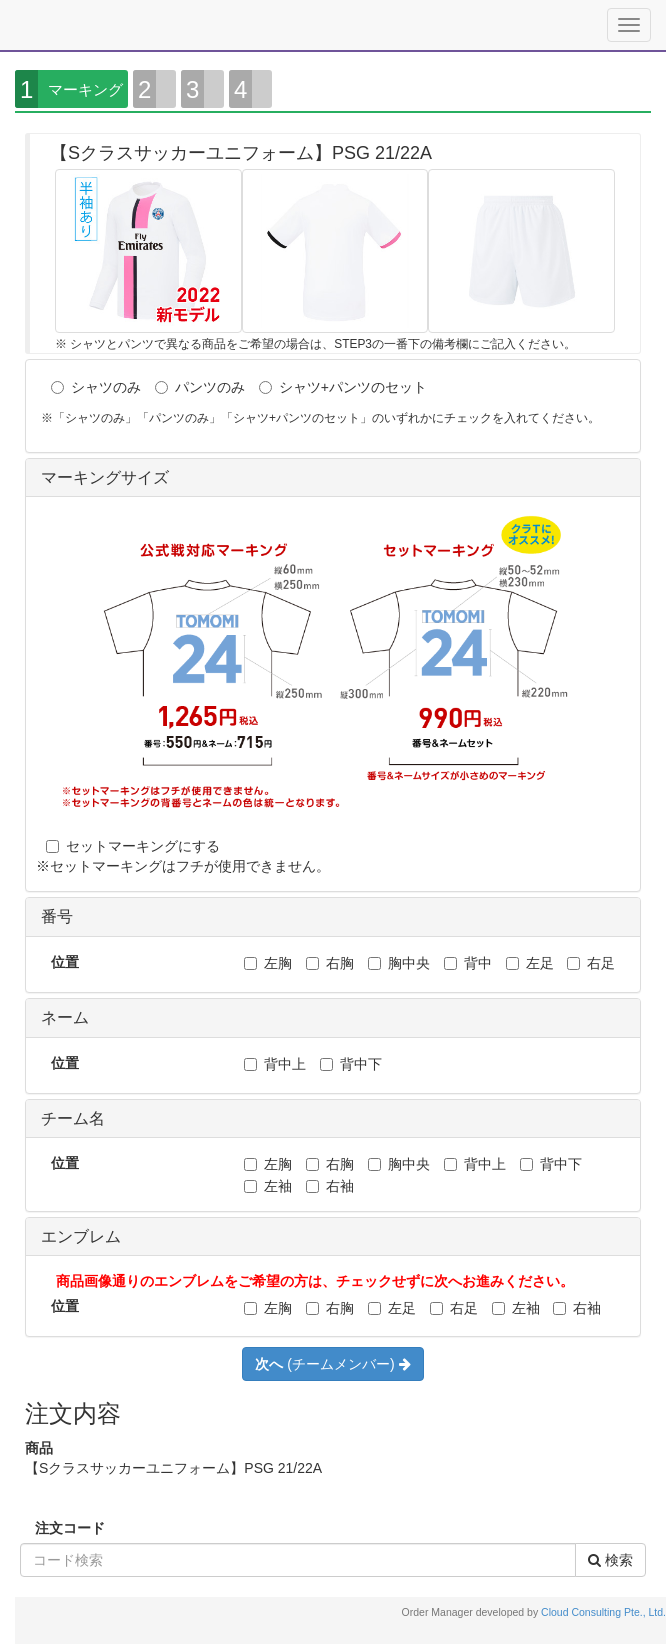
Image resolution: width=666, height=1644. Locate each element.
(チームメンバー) (332, 1364)
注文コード (70, 1528)
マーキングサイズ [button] (105, 477)
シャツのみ (96, 387)
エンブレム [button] (81, 1236)
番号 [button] (57, 916)
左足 (530, 963)
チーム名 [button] (73, 1118)
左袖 (268, 1186)
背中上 (275, 1064)
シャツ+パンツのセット (343, 387)
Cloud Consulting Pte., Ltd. (603, 1612)
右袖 (330, 1186)
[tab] (333, 478)
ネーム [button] (65, 1017)
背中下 (351, 1064)
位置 (65, 962)
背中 (468, 963)
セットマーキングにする (133, 846)
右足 (591, 963)
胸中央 (399, 963)
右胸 (330, 963)
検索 (610, 1560)
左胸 (268, 963)
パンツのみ (200, 387)
